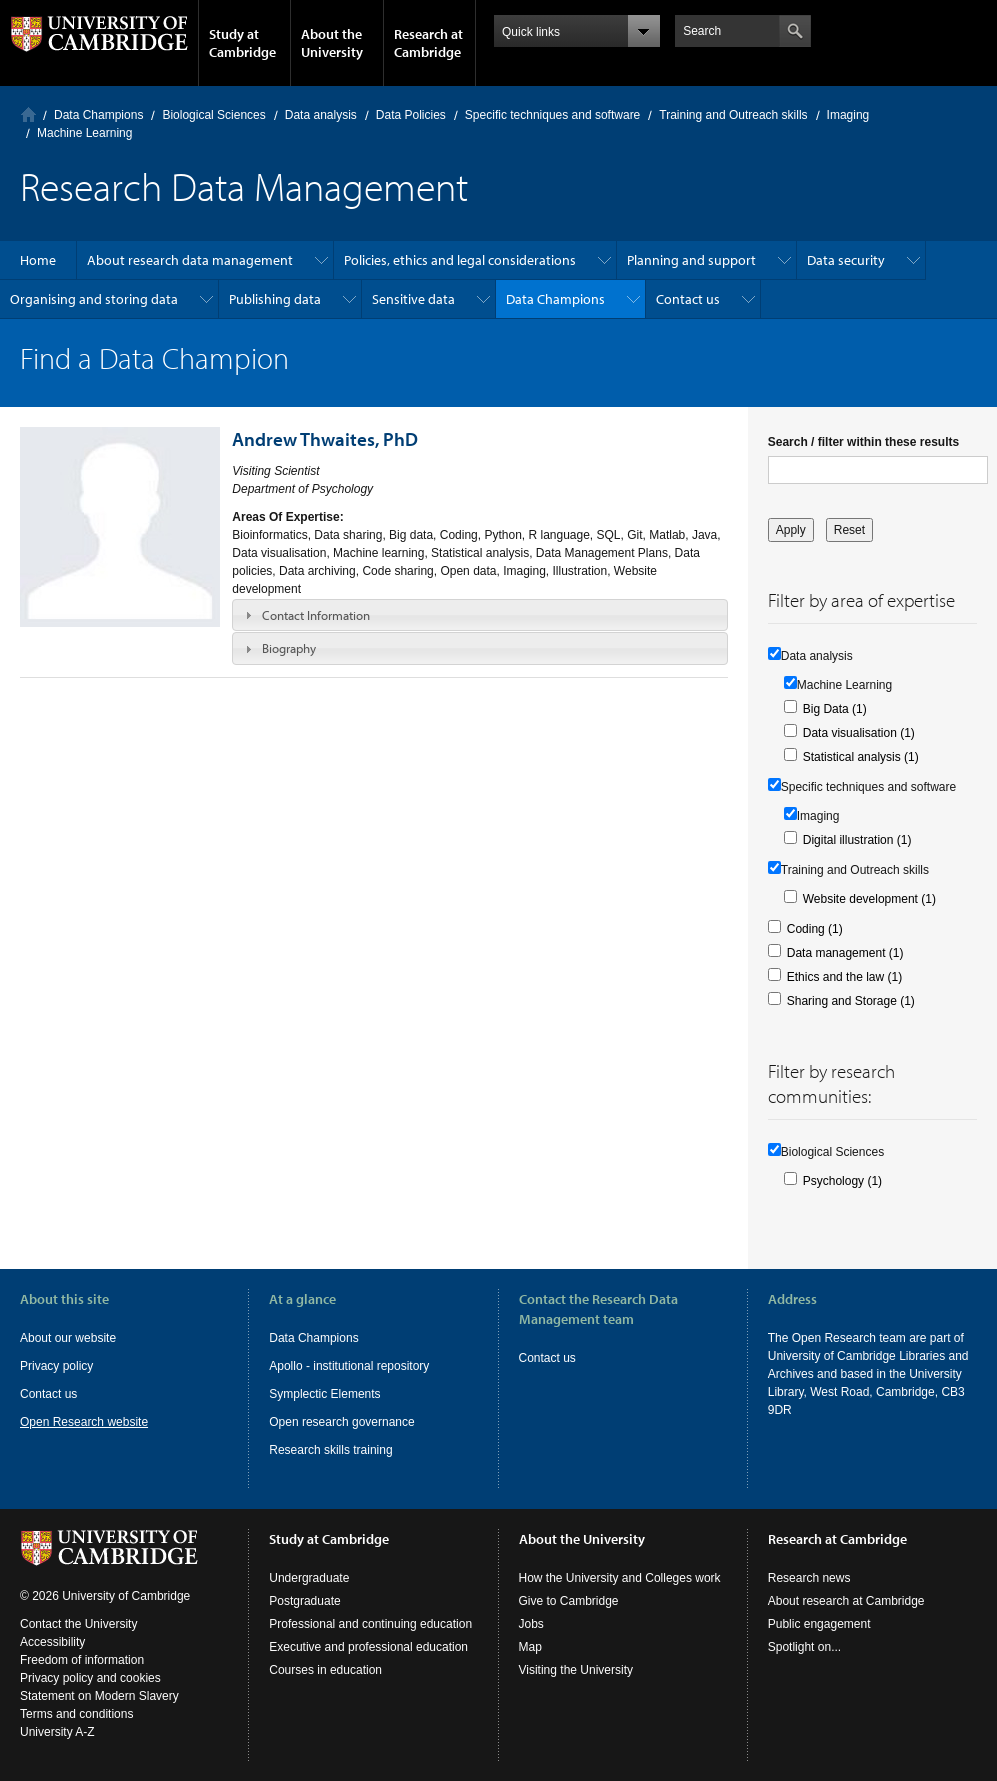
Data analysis (321, 115)
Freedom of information (82, 1660)
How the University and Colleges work (620, 1578)
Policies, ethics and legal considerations (460, 260)
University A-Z (57, 1732)
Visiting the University (576, 1670)
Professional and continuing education (370, 1624)
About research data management (190, 260)
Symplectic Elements (324, 1394)
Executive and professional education (368, 1647)
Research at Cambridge (428, 43)
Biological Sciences (213, 115)
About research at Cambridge (846, 1601)
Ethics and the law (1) (844, 977)
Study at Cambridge (242, 43)
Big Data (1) (835, 709)
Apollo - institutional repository (349, 1366)
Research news (809, 1578)
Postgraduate (304, 1601)
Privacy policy (56, 1366)
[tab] (479, 615)
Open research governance (341, 1422)
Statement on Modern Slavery (99, 1696)
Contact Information (316, 615)
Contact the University (78, 1624)
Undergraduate (309, 1578)
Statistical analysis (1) (861, 757)
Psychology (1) (842, 1181)
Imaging (848, 115)
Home (28, 114)
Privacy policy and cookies (90, 1678)
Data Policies (411, 115)
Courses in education (325, 1670)
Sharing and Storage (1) (851, 1001)
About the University (332, 43)
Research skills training (330, 1450)
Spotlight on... (804, 1647)
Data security (846, 260)
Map (530, 1647)
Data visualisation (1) (859, 733)
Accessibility (52, 1642)
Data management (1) (845, 953)
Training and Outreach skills (733, 115)
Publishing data (275, 299)
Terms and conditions (76, 1714)
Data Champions (98, 115)
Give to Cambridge (569, 1601)
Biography (289, 648)
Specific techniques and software (552, 115)
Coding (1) (815, 929)
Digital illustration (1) (857, 840)
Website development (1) (869, 899)
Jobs (531, 1624)
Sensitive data (413, 299)
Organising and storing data (94, 299)
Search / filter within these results (863, 442)
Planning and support (691, 260)
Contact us (688, 299)
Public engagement (819, 1624)
